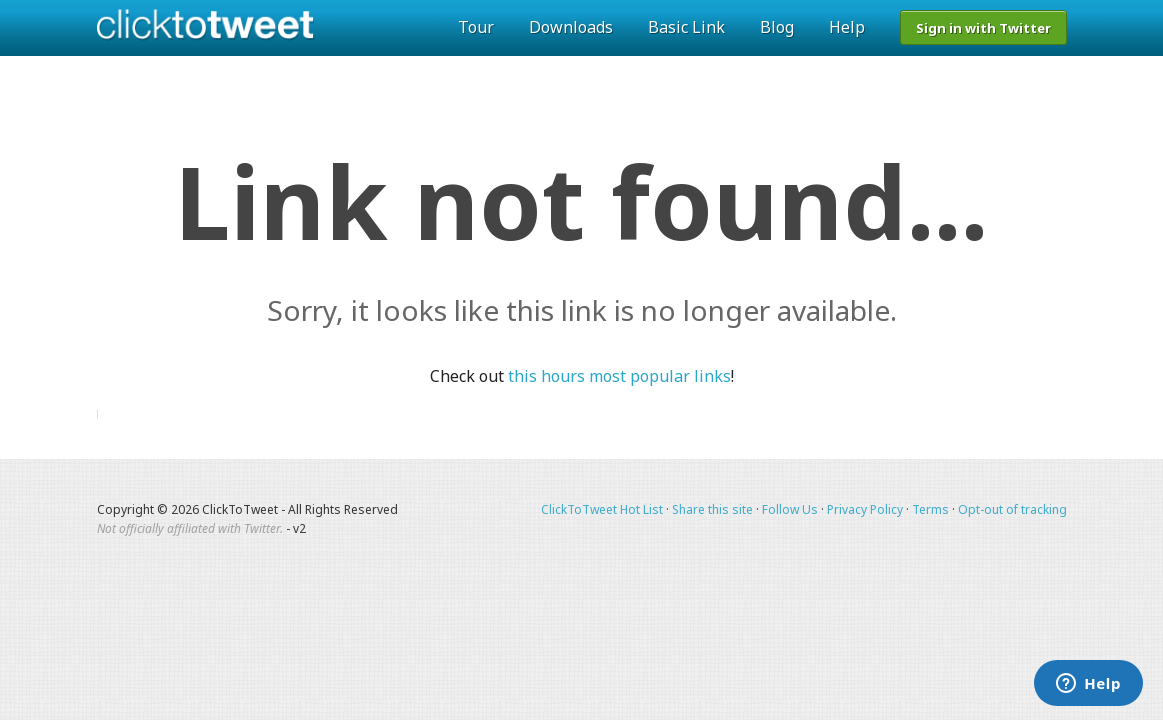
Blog (777, 27)
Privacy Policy (865, 509)
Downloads (571, 27)
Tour (476, 27)
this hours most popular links (619, 376)
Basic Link (686, 27)
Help (847, 27)
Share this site (712, 509)
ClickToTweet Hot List (602, 509)
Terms (930, 509)
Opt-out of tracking (1012, 509)
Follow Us (790, 509)
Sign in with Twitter (983, 28)
